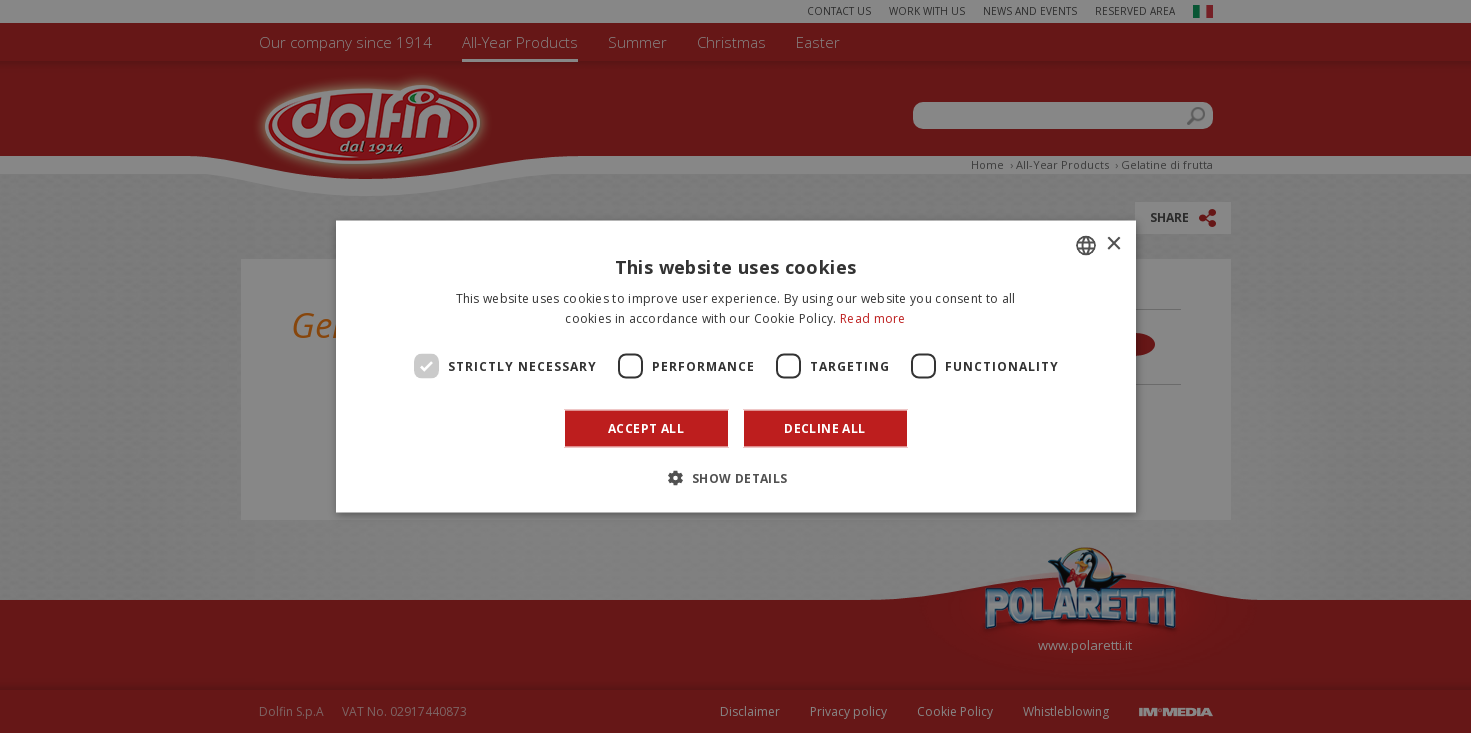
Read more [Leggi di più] (873, 317)
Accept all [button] (646, 428)
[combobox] (1086, 245)
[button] (735, 478)
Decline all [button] (824, 428)
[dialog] (736, 366)
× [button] (1113, 244)
